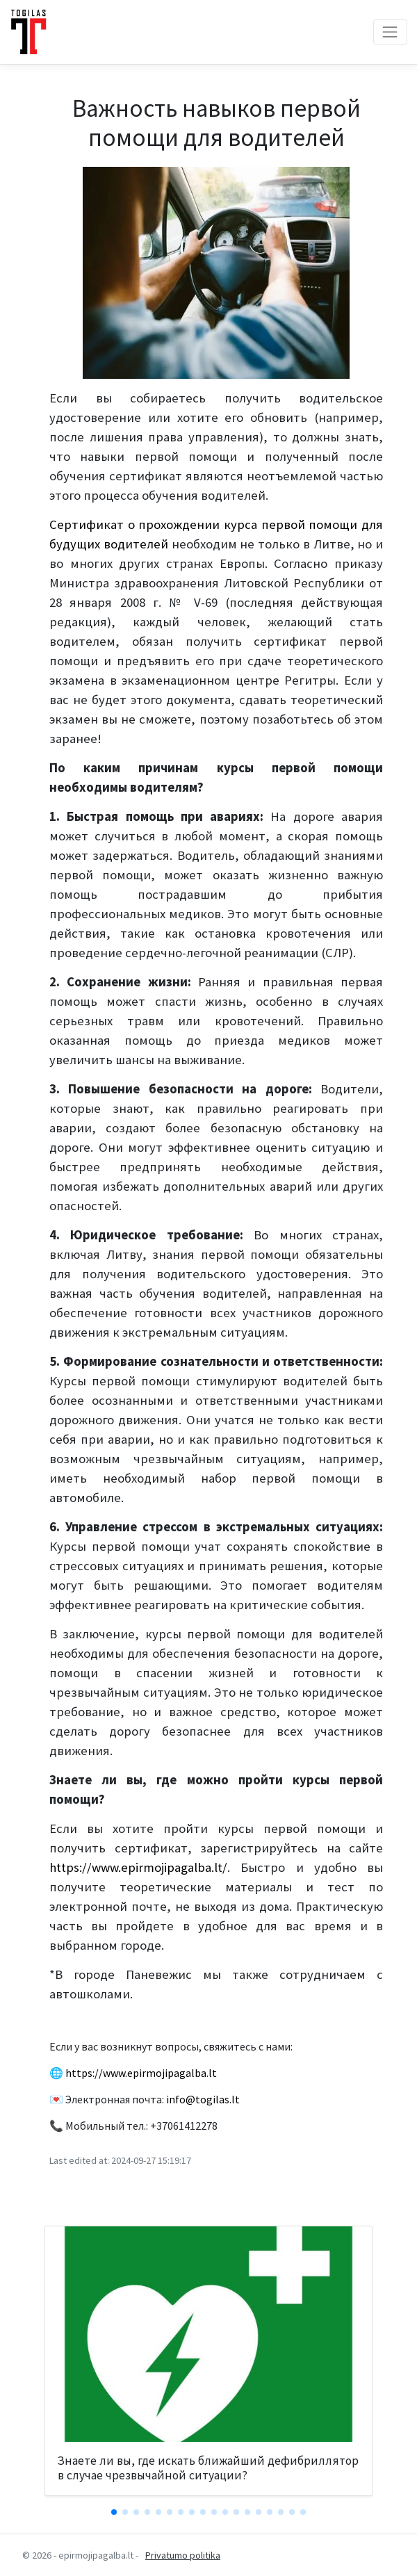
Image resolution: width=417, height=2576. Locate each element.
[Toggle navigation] (390, 31)
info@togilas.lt (203, 2099)
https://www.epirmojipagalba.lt (141, 2073)
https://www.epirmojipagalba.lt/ (138, 1867)
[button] (114, 2512)
